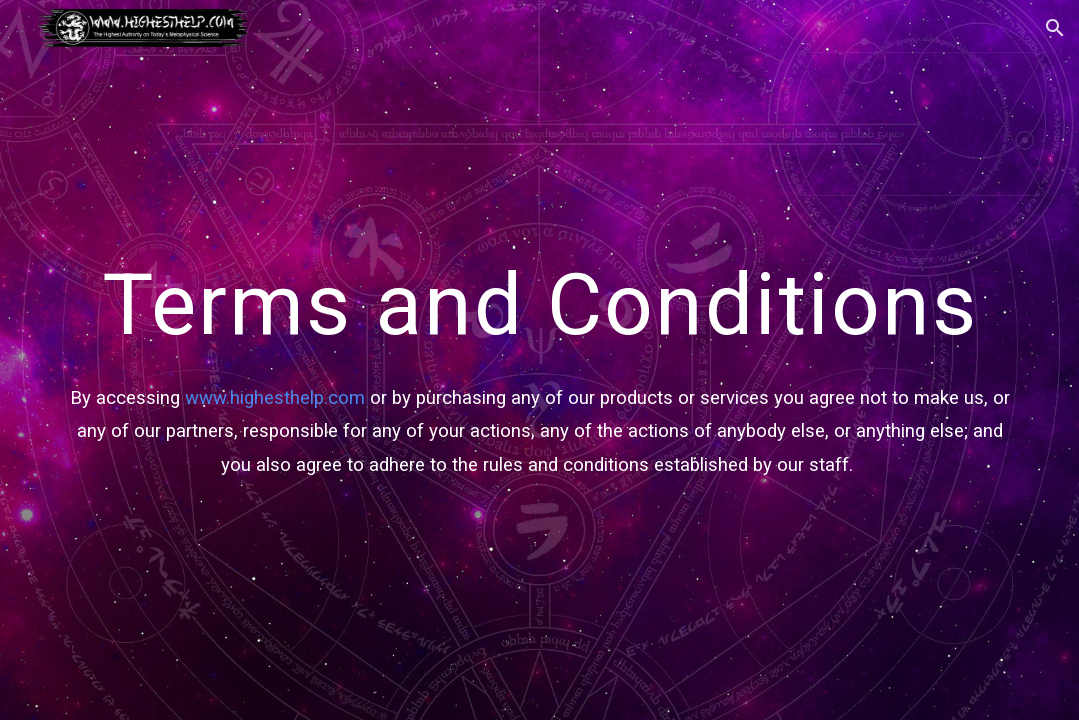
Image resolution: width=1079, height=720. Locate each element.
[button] (1055, 28)
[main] (539, 360)
